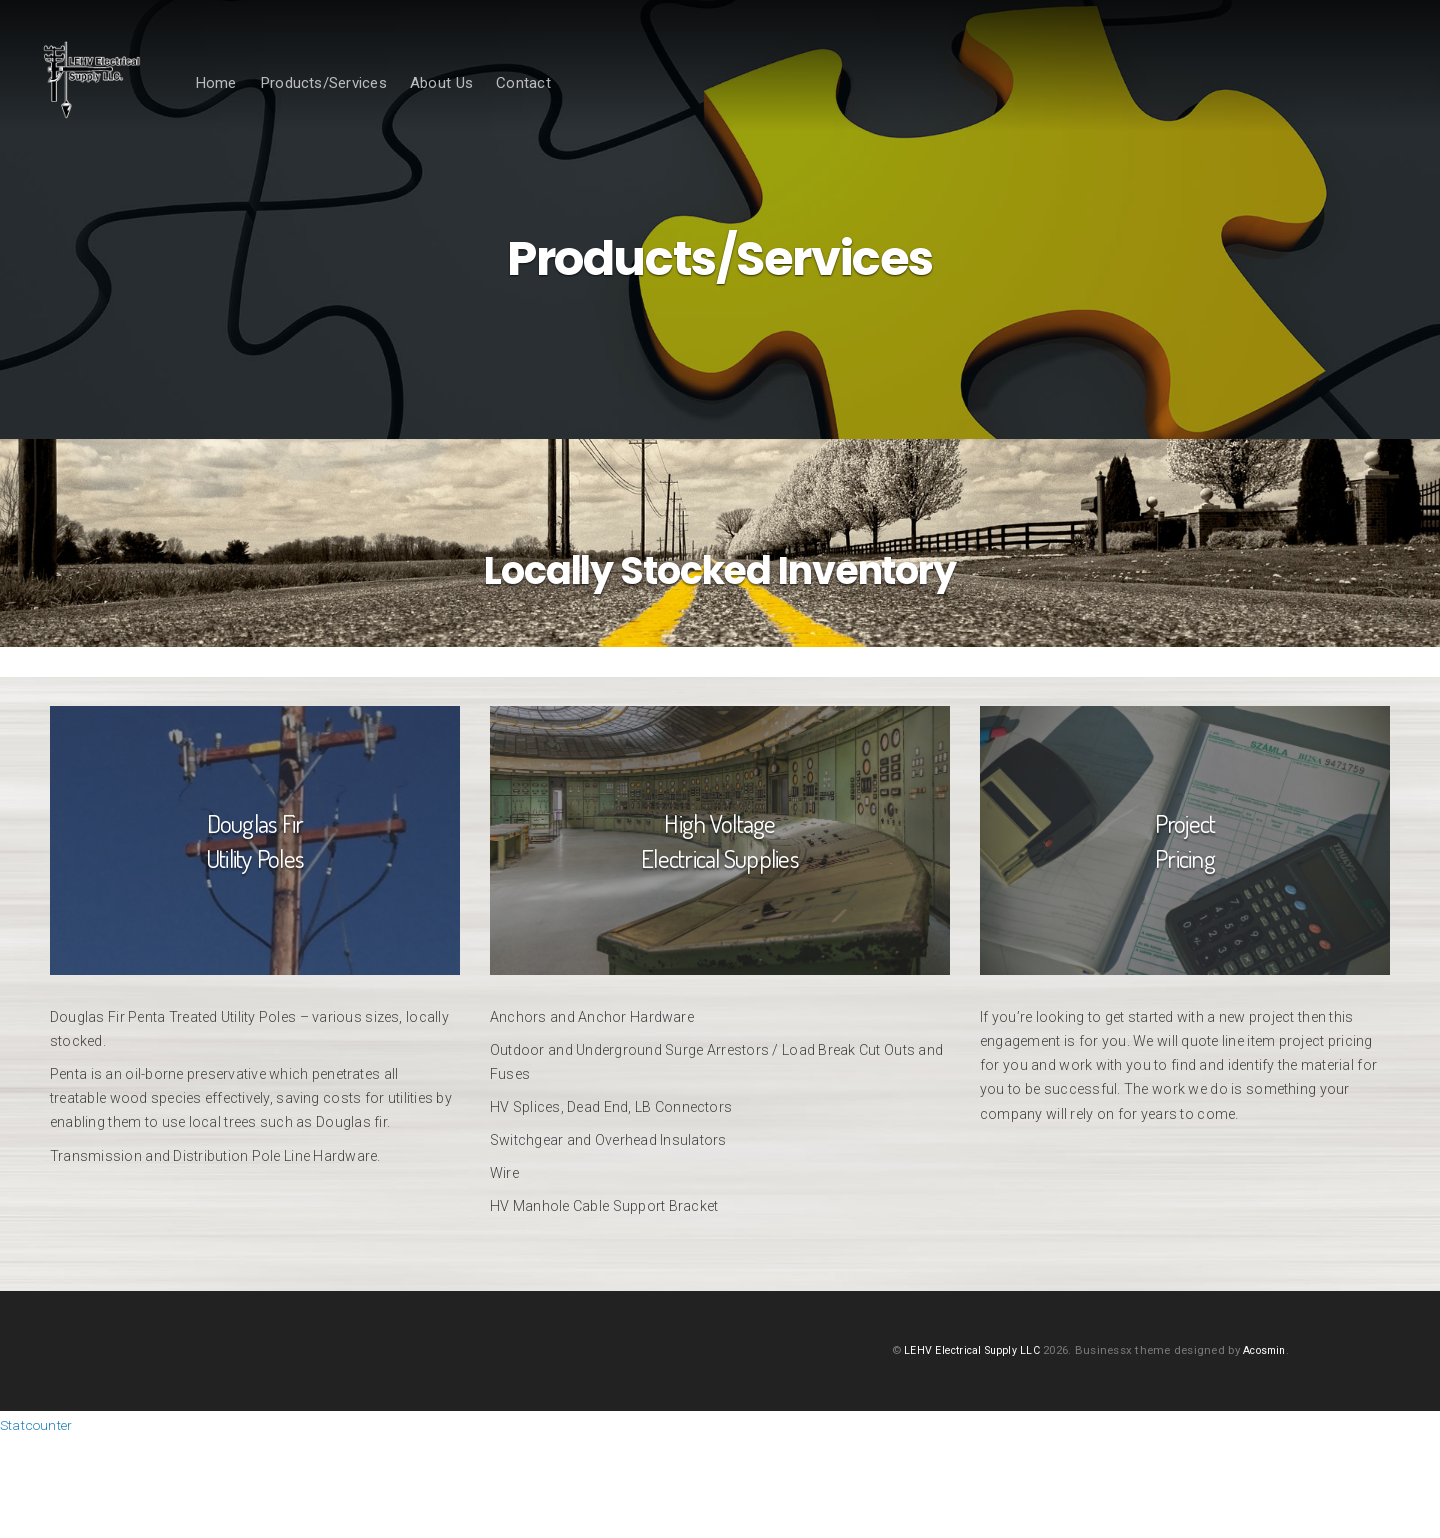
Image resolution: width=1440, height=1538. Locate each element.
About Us (495, 107)
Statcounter (43, 1524)
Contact (577, 107)
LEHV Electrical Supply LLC (960, 1450)
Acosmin (1261, 1450)
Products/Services (377, 107)
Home (270, 107)
